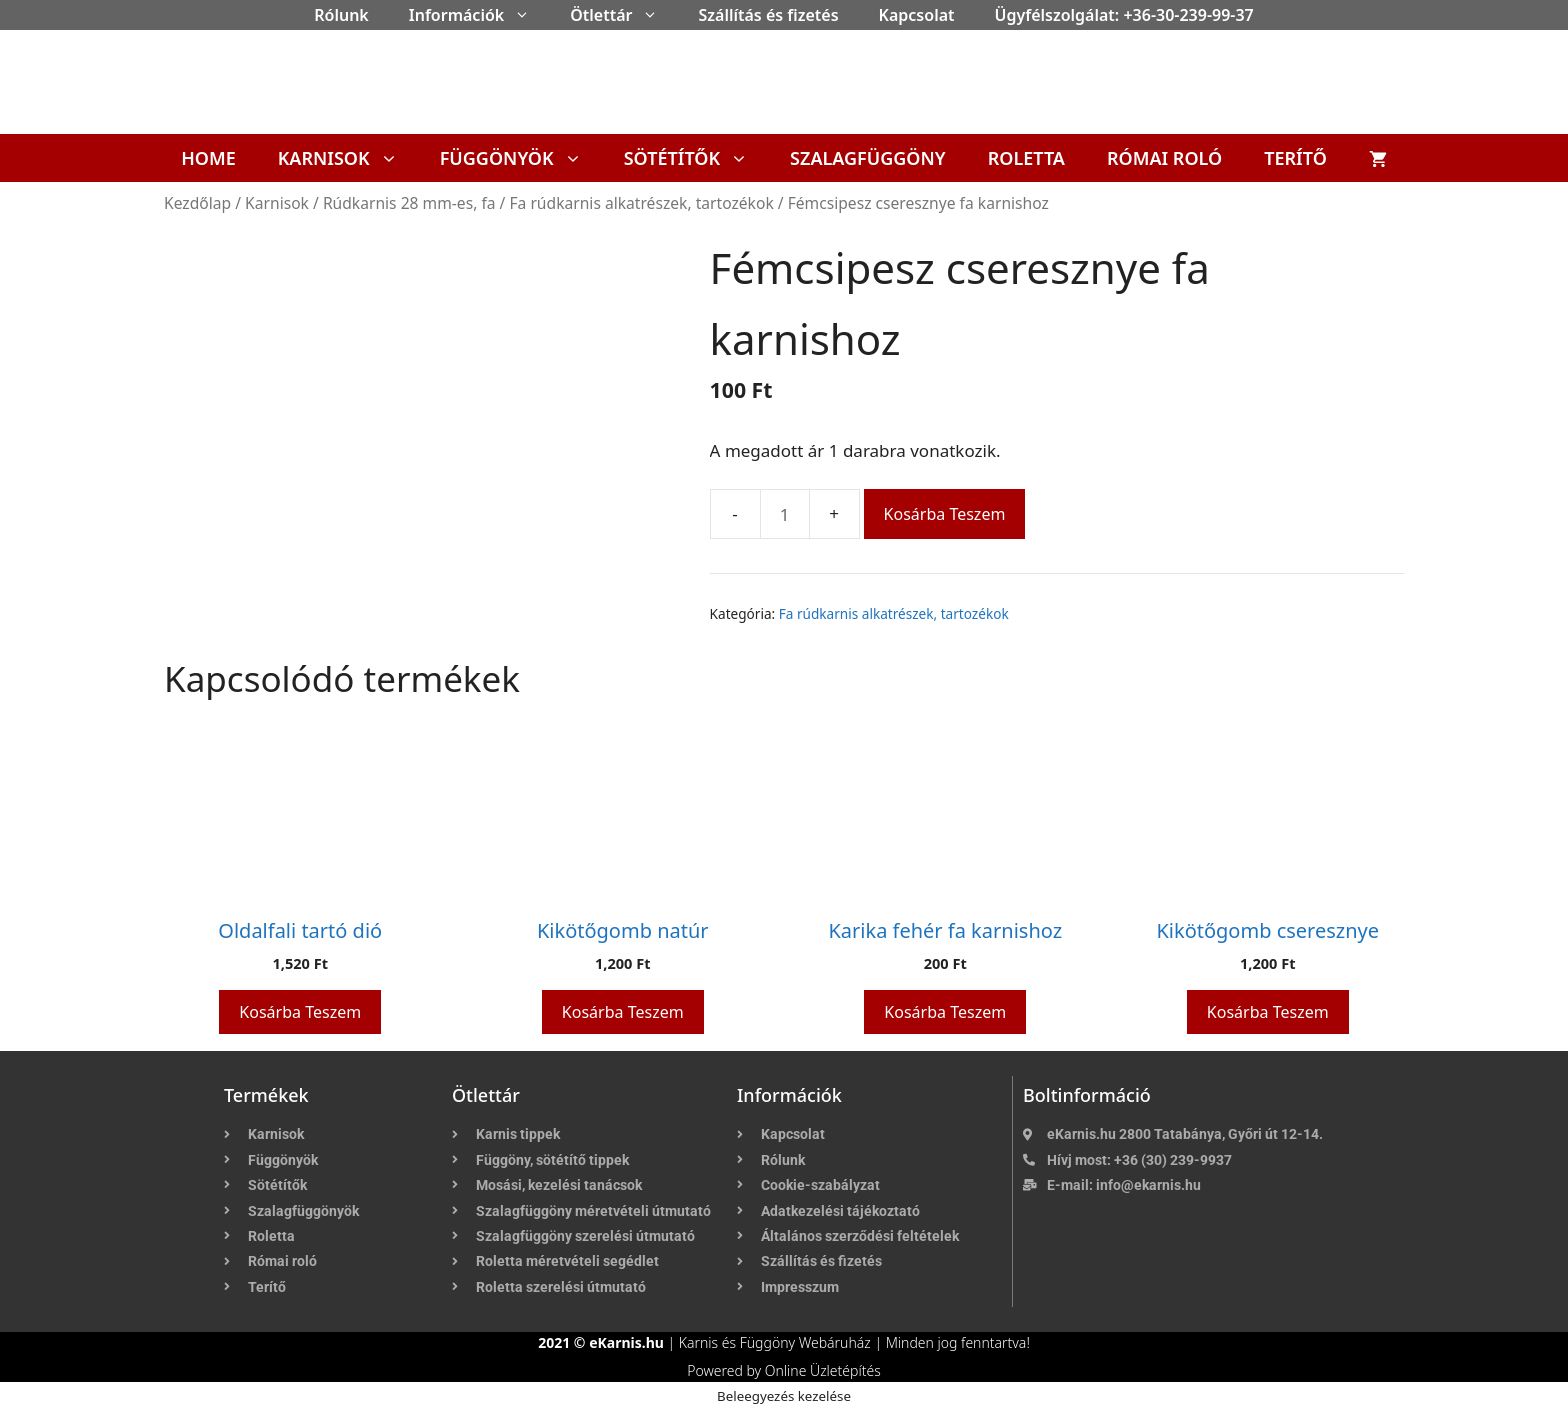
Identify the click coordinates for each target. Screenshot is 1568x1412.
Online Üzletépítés (823, 1370)
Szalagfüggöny (868, 158)
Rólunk (341, 15)
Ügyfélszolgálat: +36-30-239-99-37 (1124, 15)
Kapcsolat (917, 15)
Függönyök (521, 158)
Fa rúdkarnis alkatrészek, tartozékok (641, 203)
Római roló (1164, 158)
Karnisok (348, 158)
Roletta (1026, 158)
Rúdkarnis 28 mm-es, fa (409, 203)
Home (208, 158)
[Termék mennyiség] (785, 514)
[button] (527, 15)
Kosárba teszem (945, 514)
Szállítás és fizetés (768, 15)
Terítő (1295, 158)
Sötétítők (696, 158)
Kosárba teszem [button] (300, 1012)
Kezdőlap (197, 203)
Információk (479, 15)
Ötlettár (624, 15)
